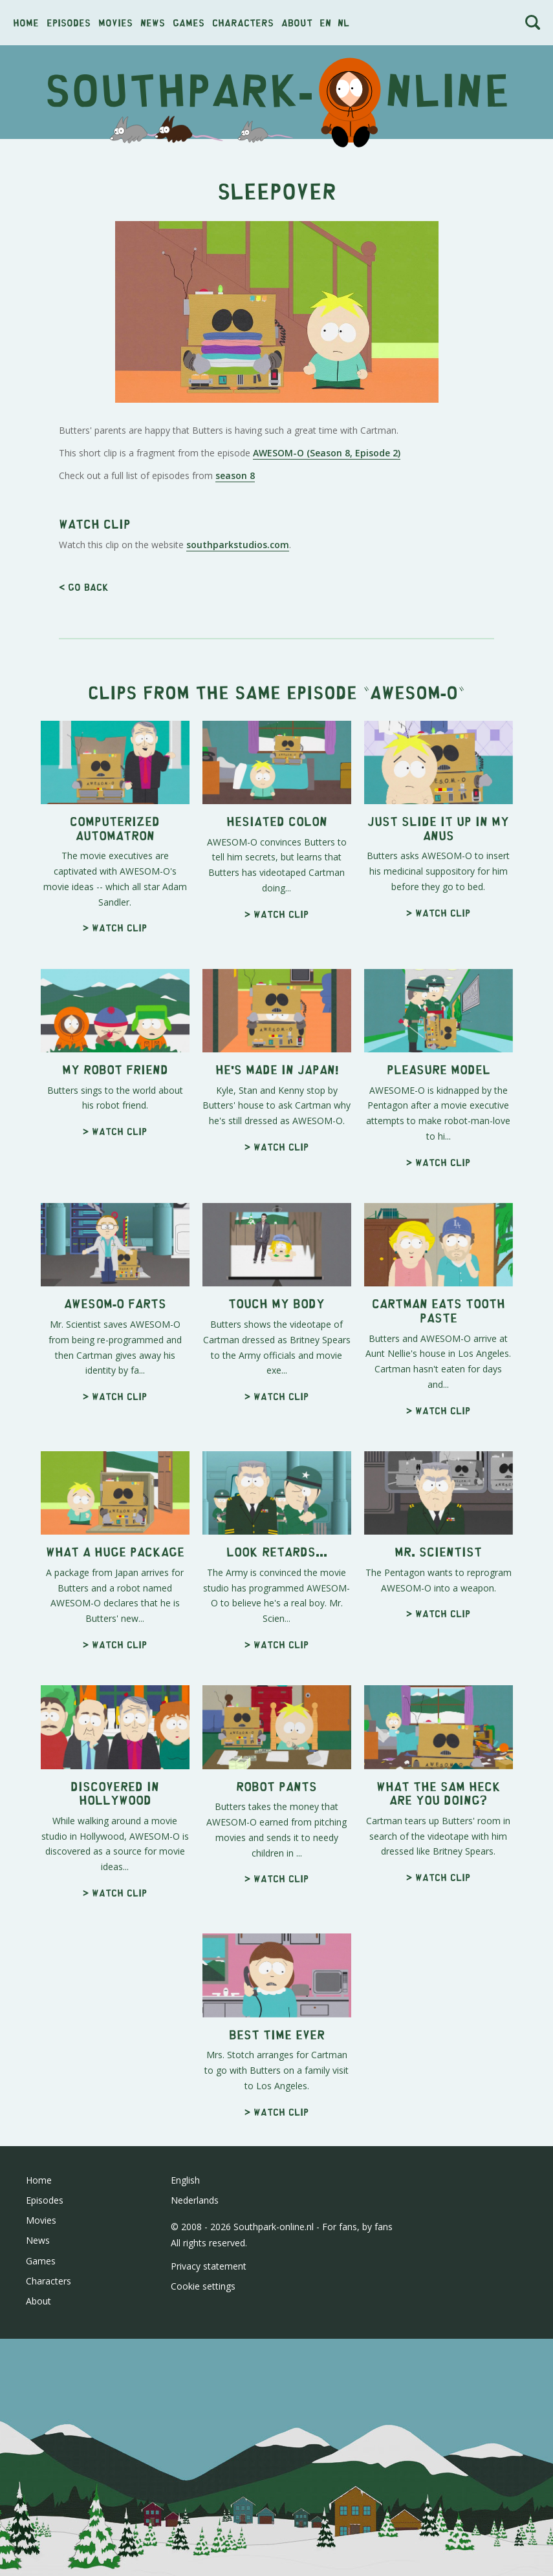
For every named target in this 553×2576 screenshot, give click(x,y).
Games (188, 22)
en (325, 22)
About (296, 22)
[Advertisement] (276, 242)
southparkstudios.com (237, 906)
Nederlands (195, 2562)
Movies (115, 22)
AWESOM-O (414, 1053)
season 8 (235, 656)
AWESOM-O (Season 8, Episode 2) (326, 634)
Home (26, 22)
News (152, 22)
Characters (243, 22)
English (185, 2542)
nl (343, 22)
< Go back (84, 948)
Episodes (69, 22)
